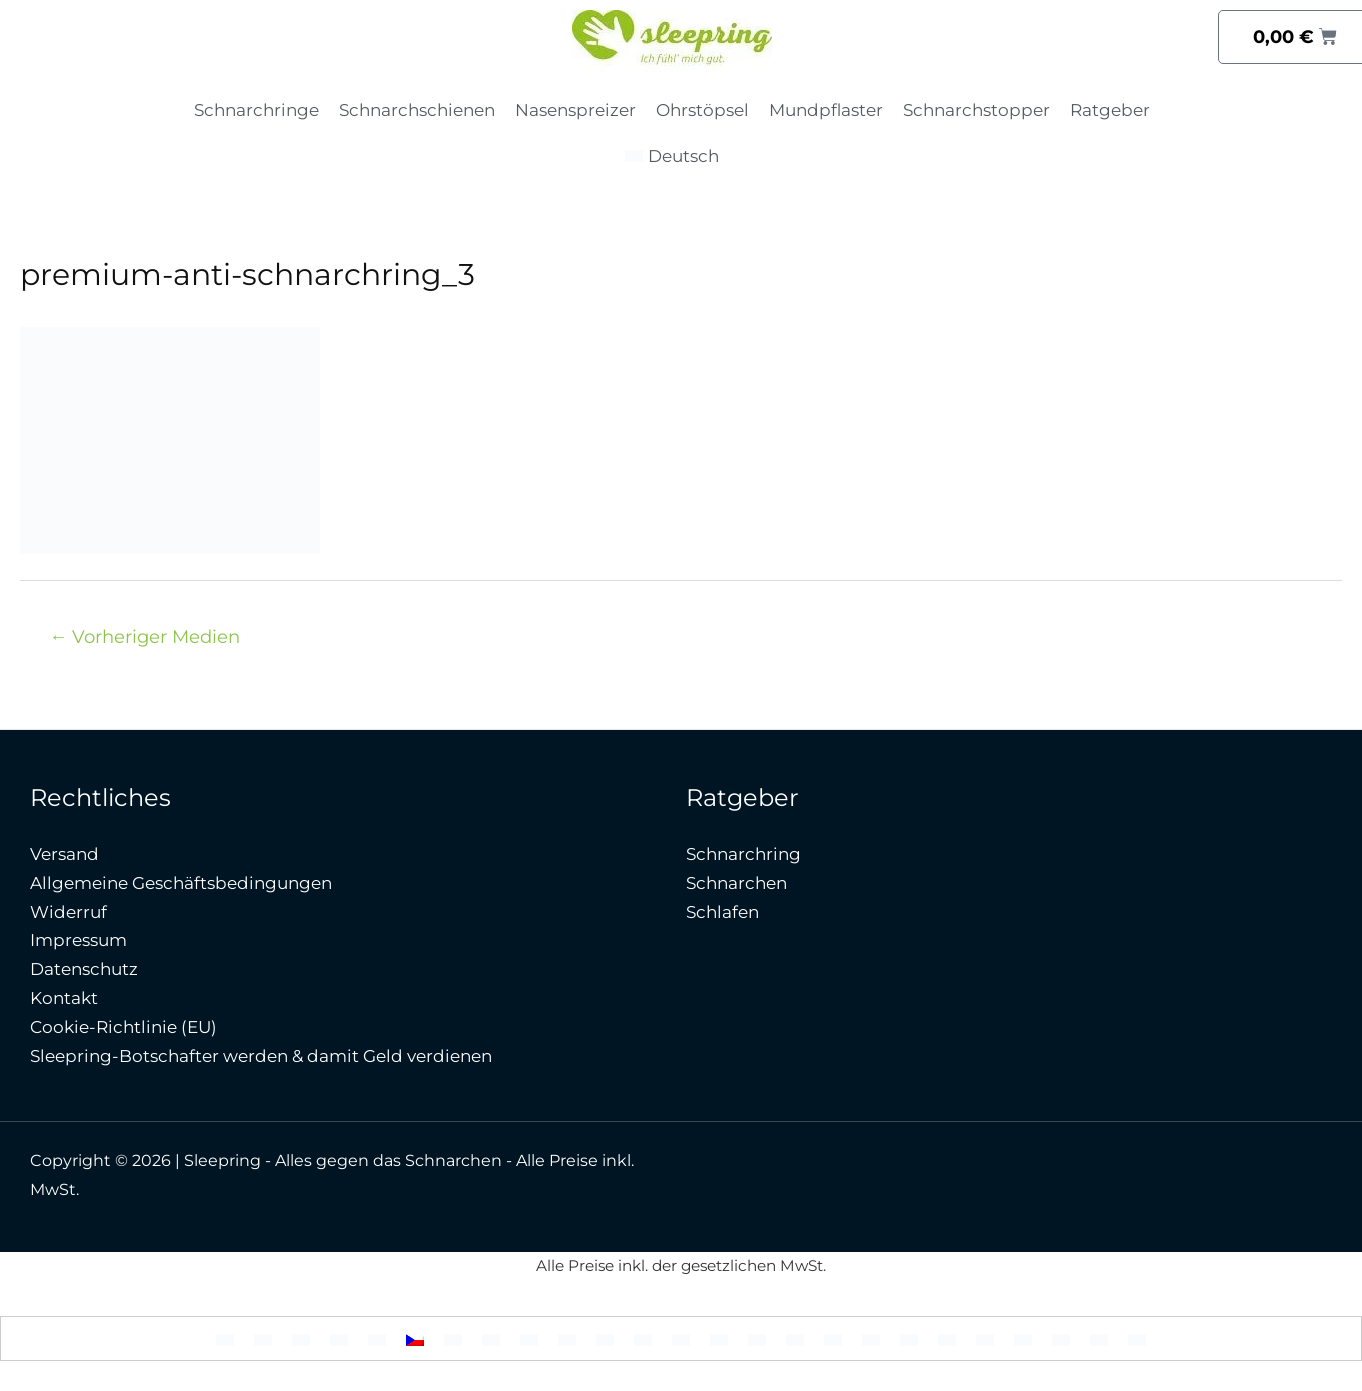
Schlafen (722, 912)
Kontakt (64, 998)
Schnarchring (743, 854)
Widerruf (68, 912)
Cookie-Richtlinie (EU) (123, 1027)
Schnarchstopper (976, 110)
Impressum (78, 940)
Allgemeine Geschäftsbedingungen (181, 883)
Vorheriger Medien (144, 636)
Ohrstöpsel (702, 110)
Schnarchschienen (417, 110)
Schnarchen (736, 883)
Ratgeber (1110, 110)
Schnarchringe (256, 110)
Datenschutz (84, 969)
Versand (64, 854)
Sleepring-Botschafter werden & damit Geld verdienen (261, 1056)
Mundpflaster (826, 110)
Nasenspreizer (575, 110)
